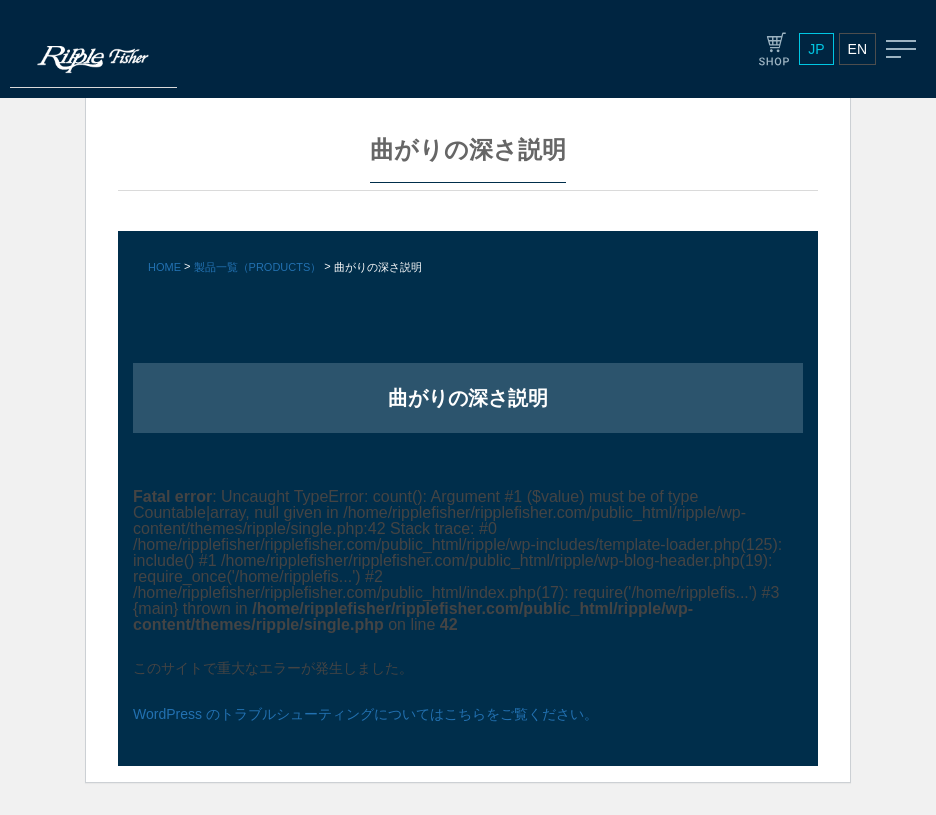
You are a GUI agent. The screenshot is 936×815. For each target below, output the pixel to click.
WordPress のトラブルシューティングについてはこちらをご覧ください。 (365, 714)
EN (857, 49)
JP (816, 49)
